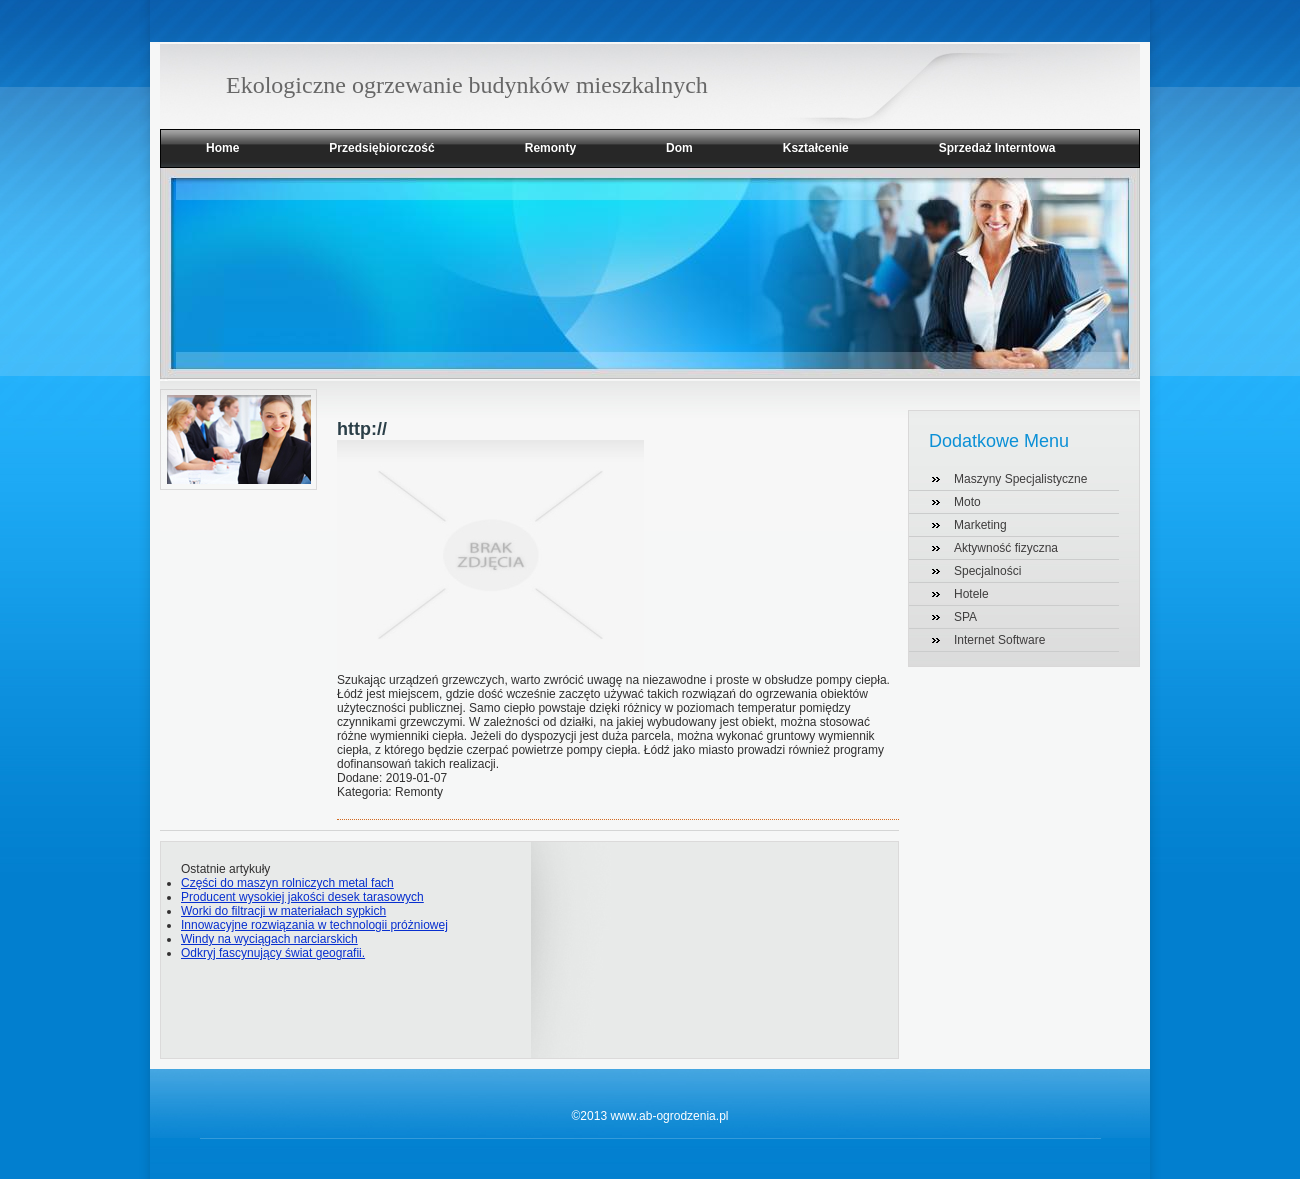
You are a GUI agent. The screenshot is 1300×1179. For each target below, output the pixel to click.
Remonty (550, 148)
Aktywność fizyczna (1006, 548)
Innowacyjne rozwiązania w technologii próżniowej (314, 925)
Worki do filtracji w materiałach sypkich (283, 911)
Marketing (980, 525)
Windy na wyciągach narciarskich (269, 939)
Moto (967, 502)
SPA (965, 617)
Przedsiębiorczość (381, 148)
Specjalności (987, 571)
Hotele (971, 594)
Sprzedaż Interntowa (997, 148)
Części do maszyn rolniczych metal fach (287, 883)
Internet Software (999, 640)
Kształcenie (816, 148)
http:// (362, 429)
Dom (679, 148)
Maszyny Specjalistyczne (1020, 479)
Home (222, 148)
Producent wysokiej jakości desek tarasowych (302, 897)
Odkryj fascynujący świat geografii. (273, 953)
